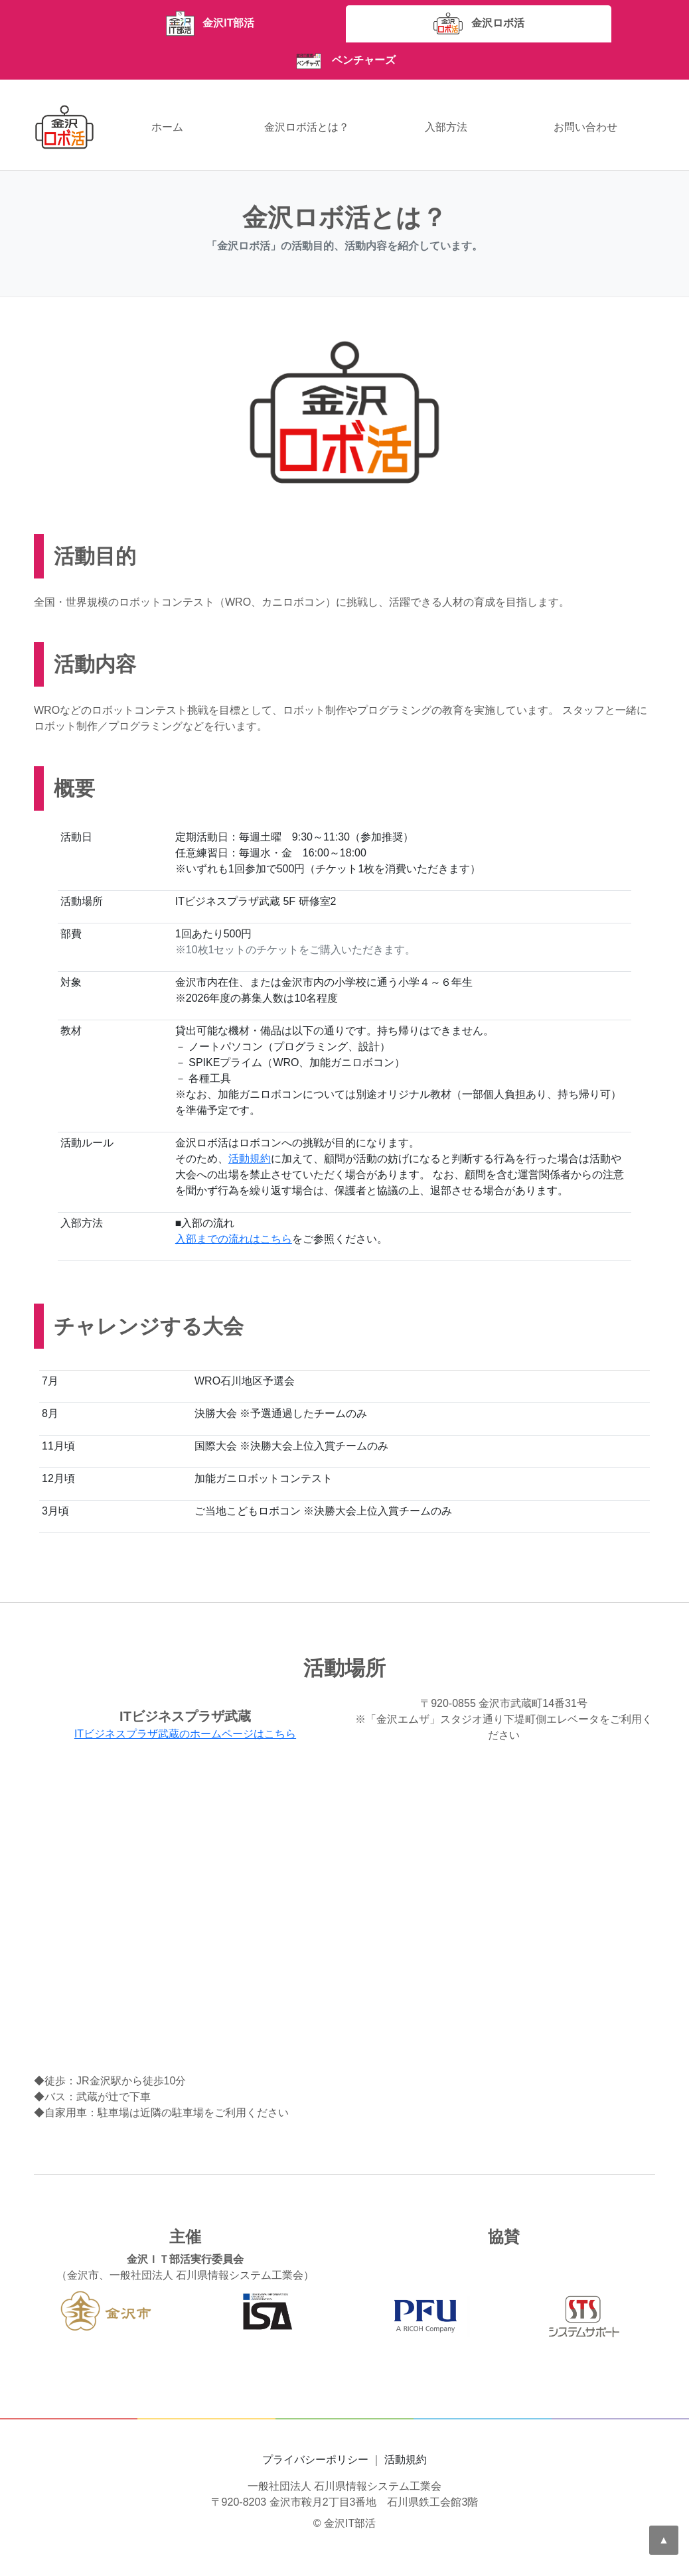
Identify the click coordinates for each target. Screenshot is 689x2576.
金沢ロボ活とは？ (306, 127)
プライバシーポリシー (315, 2459)
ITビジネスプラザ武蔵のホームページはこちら (185, 1733)
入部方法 (446, 127)
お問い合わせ (585, 127)
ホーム (167, 127)
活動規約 (249, 1158)
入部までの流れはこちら (233, 1239)
